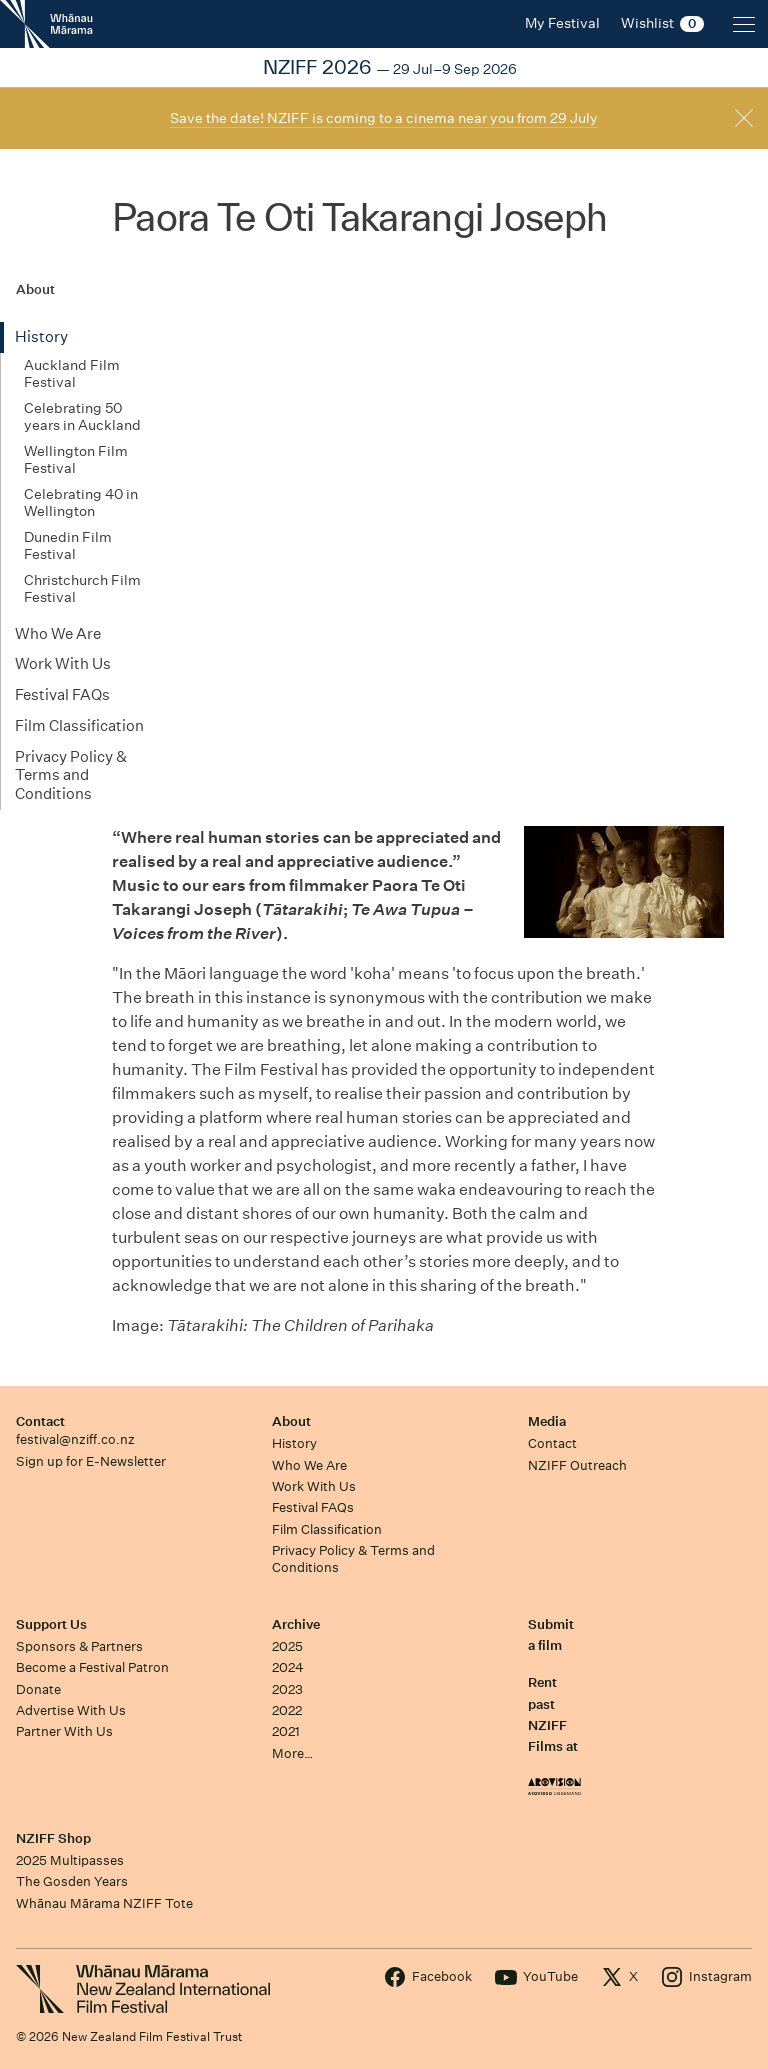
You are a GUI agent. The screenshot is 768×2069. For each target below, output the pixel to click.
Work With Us (63, 663)
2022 (287, 1710)
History (41, 336)
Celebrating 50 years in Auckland (82, 417)
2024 (288, 1667)
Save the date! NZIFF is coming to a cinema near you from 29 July (384, 118)
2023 (287, 1689)
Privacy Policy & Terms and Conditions (71, 775)
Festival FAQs (62, 694)
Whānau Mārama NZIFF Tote (104, 1903)
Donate (38, 1689)
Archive (296, 1624)
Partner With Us (64, 1731)
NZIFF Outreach (577, 1465)
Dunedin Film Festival (68, 546)
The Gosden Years (72, 1881)
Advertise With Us (71, 1710)
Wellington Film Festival (76, 460)
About (291, 1421)
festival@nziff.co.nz (75, 1439)
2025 (287, 1646)
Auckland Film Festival (72, 374)
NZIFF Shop (53, 1838)
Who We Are (58, 633)
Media (547, 1421)
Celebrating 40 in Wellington (81, 503)
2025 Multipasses (70, 1860)
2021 (286, 1731)
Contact (40, 1421)
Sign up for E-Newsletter (91, 1461)
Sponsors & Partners (79, 1646)
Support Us (51, 1624)
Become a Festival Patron (92, 1667)
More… (292, 1753)
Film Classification (79, 725)
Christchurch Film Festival (82, 589)
